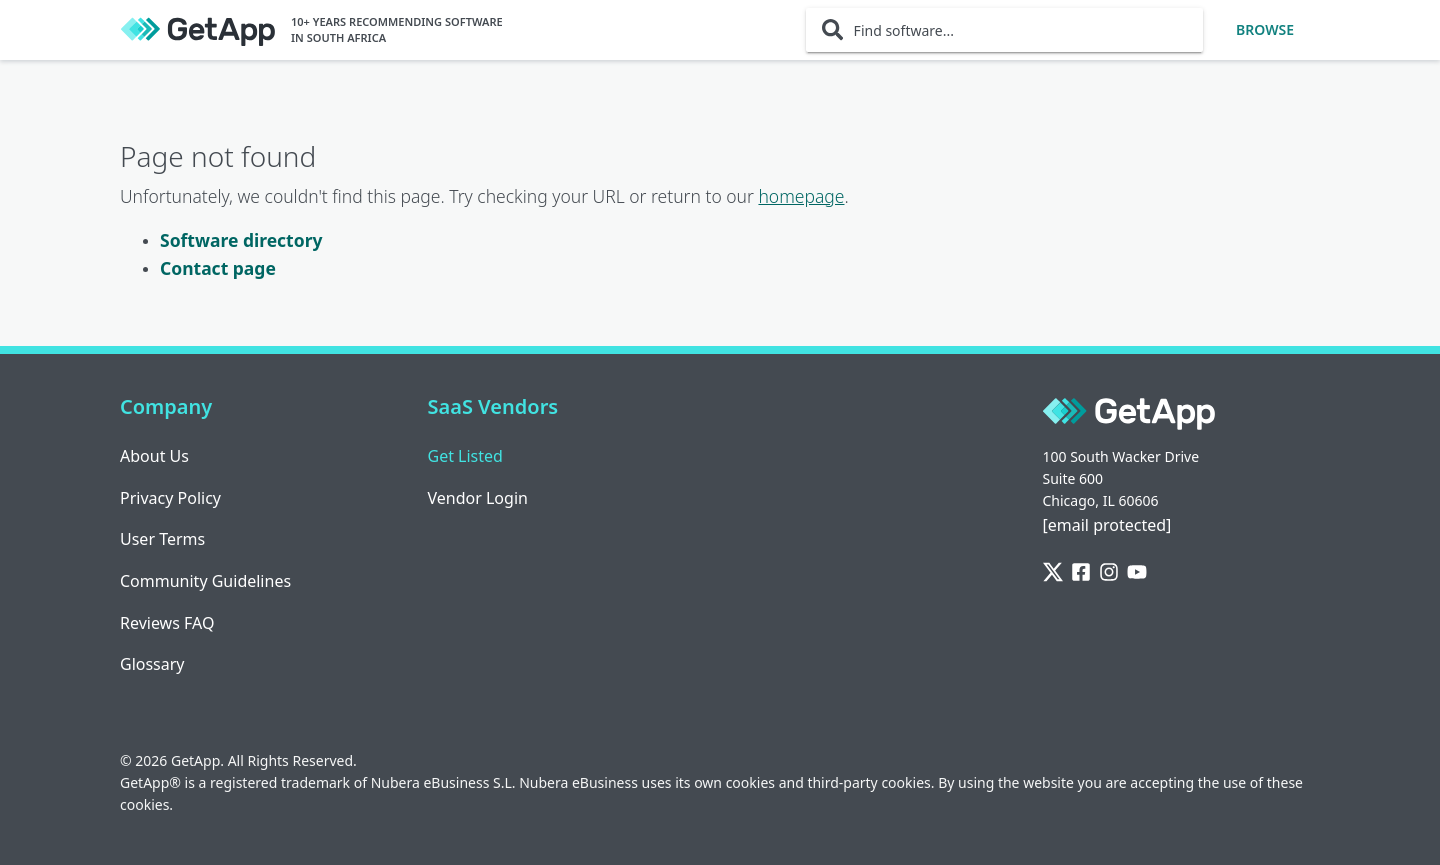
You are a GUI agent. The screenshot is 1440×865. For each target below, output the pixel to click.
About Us (154, 456)
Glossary (152, 664)
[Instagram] (1109, 573)
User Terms (162, 539)
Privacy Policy (170, 498)
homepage (801, 196)
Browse (1265, 29)
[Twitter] (1053, 573)
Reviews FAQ (167, 623)
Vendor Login (478, 498)
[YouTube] (1137, 573)
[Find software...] (1004, 30)
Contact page (218, 268)
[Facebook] (1081, 573)
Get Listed (465, 456)
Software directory (241, 240)
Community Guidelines (205, 581)
